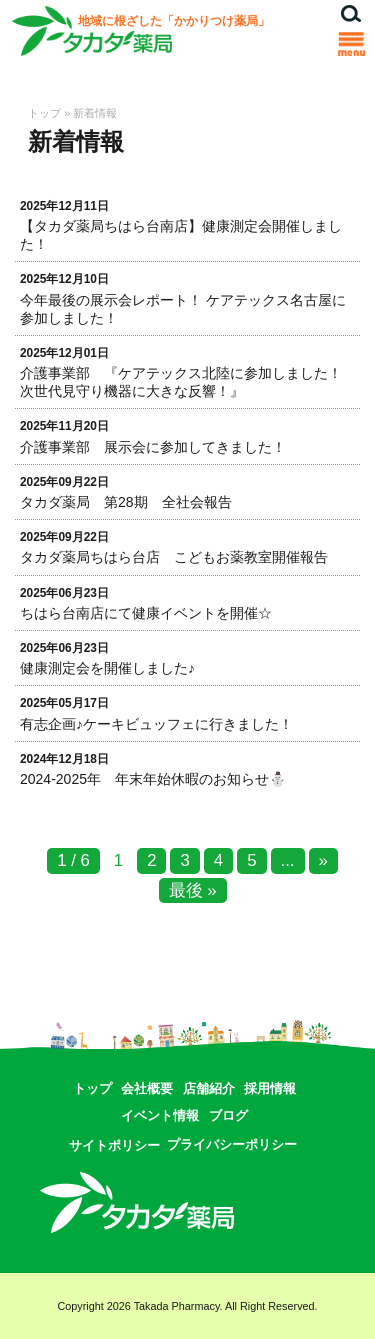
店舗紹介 (209, 1088)
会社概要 (147, 1088)
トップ (44, 113)
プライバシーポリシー (232, 1144)
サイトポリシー (114, 1145)
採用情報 (270, 1088)
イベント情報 (160, 1115)
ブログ (228, 1115)
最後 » (193, 890)
